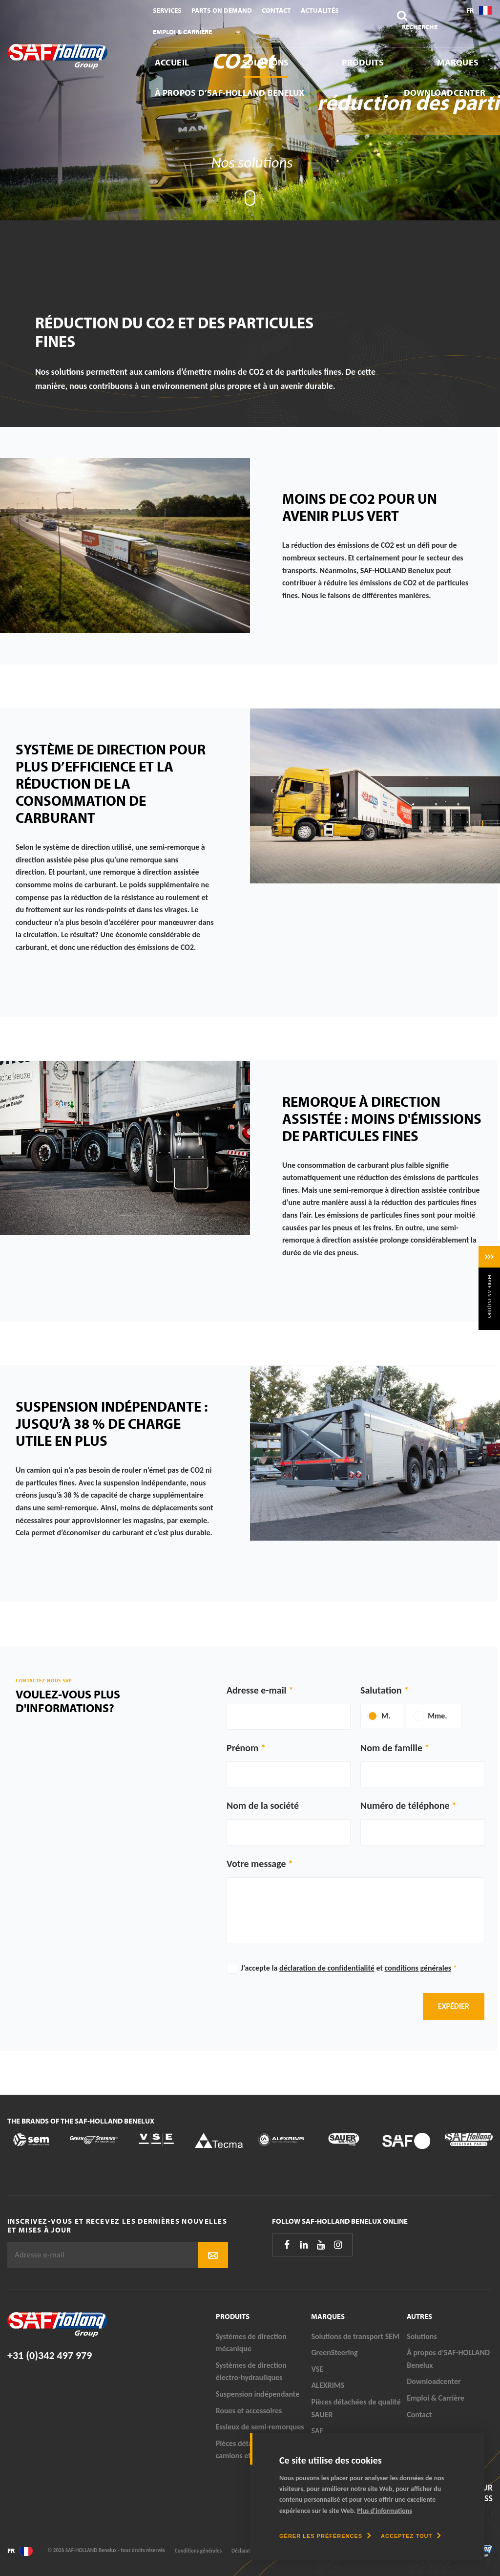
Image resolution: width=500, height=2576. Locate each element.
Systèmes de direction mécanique (251, 2343)
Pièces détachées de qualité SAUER (355, 2408)
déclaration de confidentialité (327, 1968)
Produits (363, 62)
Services (167, 10)
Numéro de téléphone (404, 1805)
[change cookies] (325, 2536)
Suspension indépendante (258, 2394)
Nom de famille (391, 1748)
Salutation (381, 1690)
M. (385, 1715)
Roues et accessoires (249, 2410)
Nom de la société (263, 1805)
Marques (458, 62)
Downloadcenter (444, 92)
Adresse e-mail (257, 1690)
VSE (317, 2369)
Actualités (320, 10)
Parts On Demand (221, 10)
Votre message (256, 1863)
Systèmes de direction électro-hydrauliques (251, 2372)
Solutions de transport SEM (355, 2336)
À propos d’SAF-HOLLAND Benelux (230, 92)
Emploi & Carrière (182, 31)
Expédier (453, 2006)
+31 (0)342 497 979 (49, 2355)
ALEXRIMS (327, 2385)
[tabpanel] (250, 110)
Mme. (437, 1715)
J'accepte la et (349, 1968)
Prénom (242, 1748)
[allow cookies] (411, 2536)
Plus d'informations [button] (384, 2511)
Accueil (172, 62)
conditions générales (418, 1968)
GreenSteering (334, 2352)
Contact (276, 10)
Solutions (265, 62)
